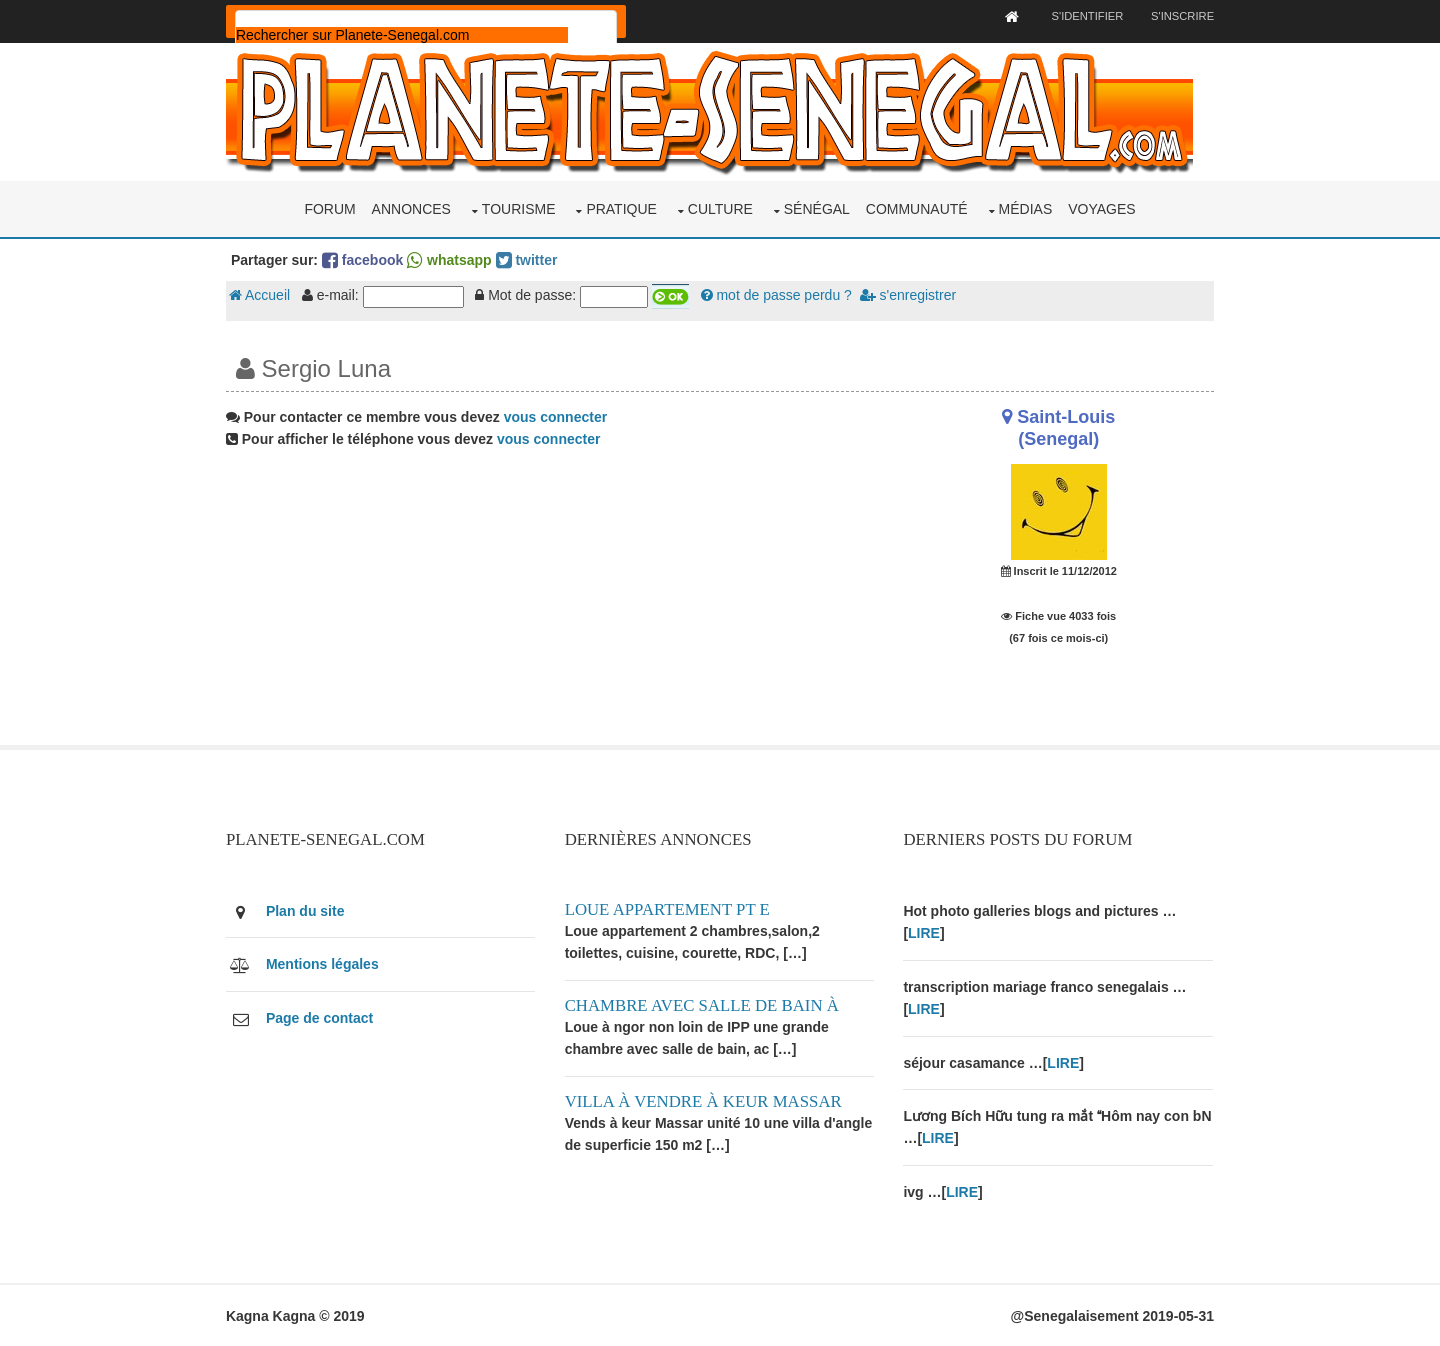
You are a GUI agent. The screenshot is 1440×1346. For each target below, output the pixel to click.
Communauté (917, 208)
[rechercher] (407, 35)
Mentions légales (327, 963)
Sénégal (817, 208)
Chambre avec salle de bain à (704, 1003)
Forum (329, 208)
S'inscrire (1177, 16)
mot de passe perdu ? (781, 295)
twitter (532, 259)
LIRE (924, 932)
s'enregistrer (913, 295)
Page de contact (324, 1016)
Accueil (264, 295)
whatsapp (454, 259)
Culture (720, 208)
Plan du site (310, 910)
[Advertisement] (552, 604)
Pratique (621, 208)
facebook (367, 259)
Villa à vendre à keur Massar (705, 1099)
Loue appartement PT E (669, 908)
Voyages (1101, 208)
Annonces (411, 208)
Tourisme (519, 208)
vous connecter (560, 416)
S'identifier (1081, 16)
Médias (1026, 208)
